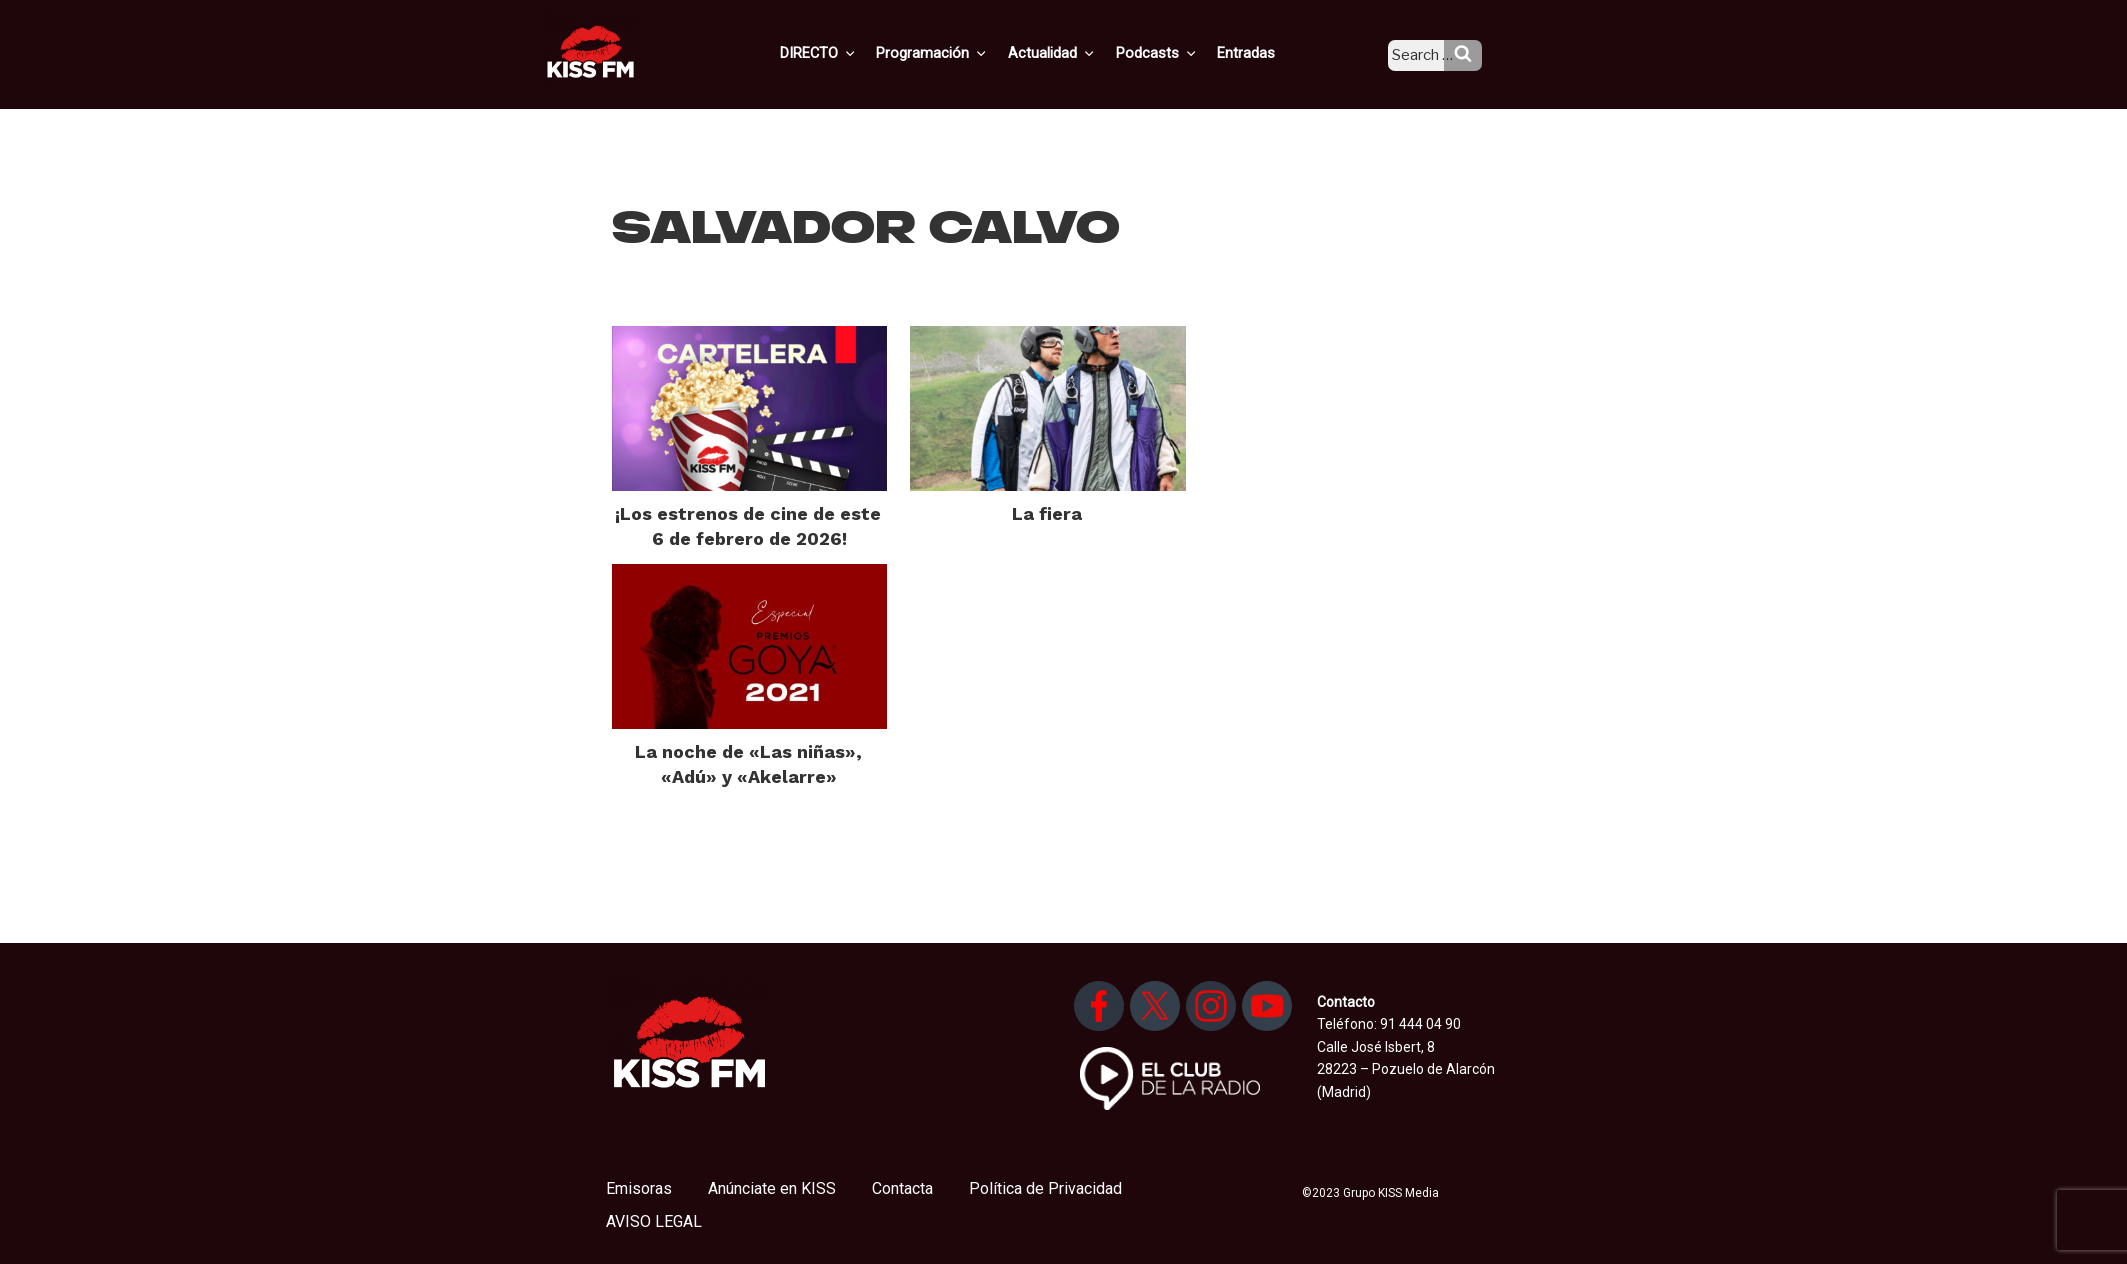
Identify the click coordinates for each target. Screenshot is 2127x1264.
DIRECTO (850, 53)
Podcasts (1177, 53)
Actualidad (1076, 53)
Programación (960, 53)
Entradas (1262, 53)
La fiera (1047, 513)
